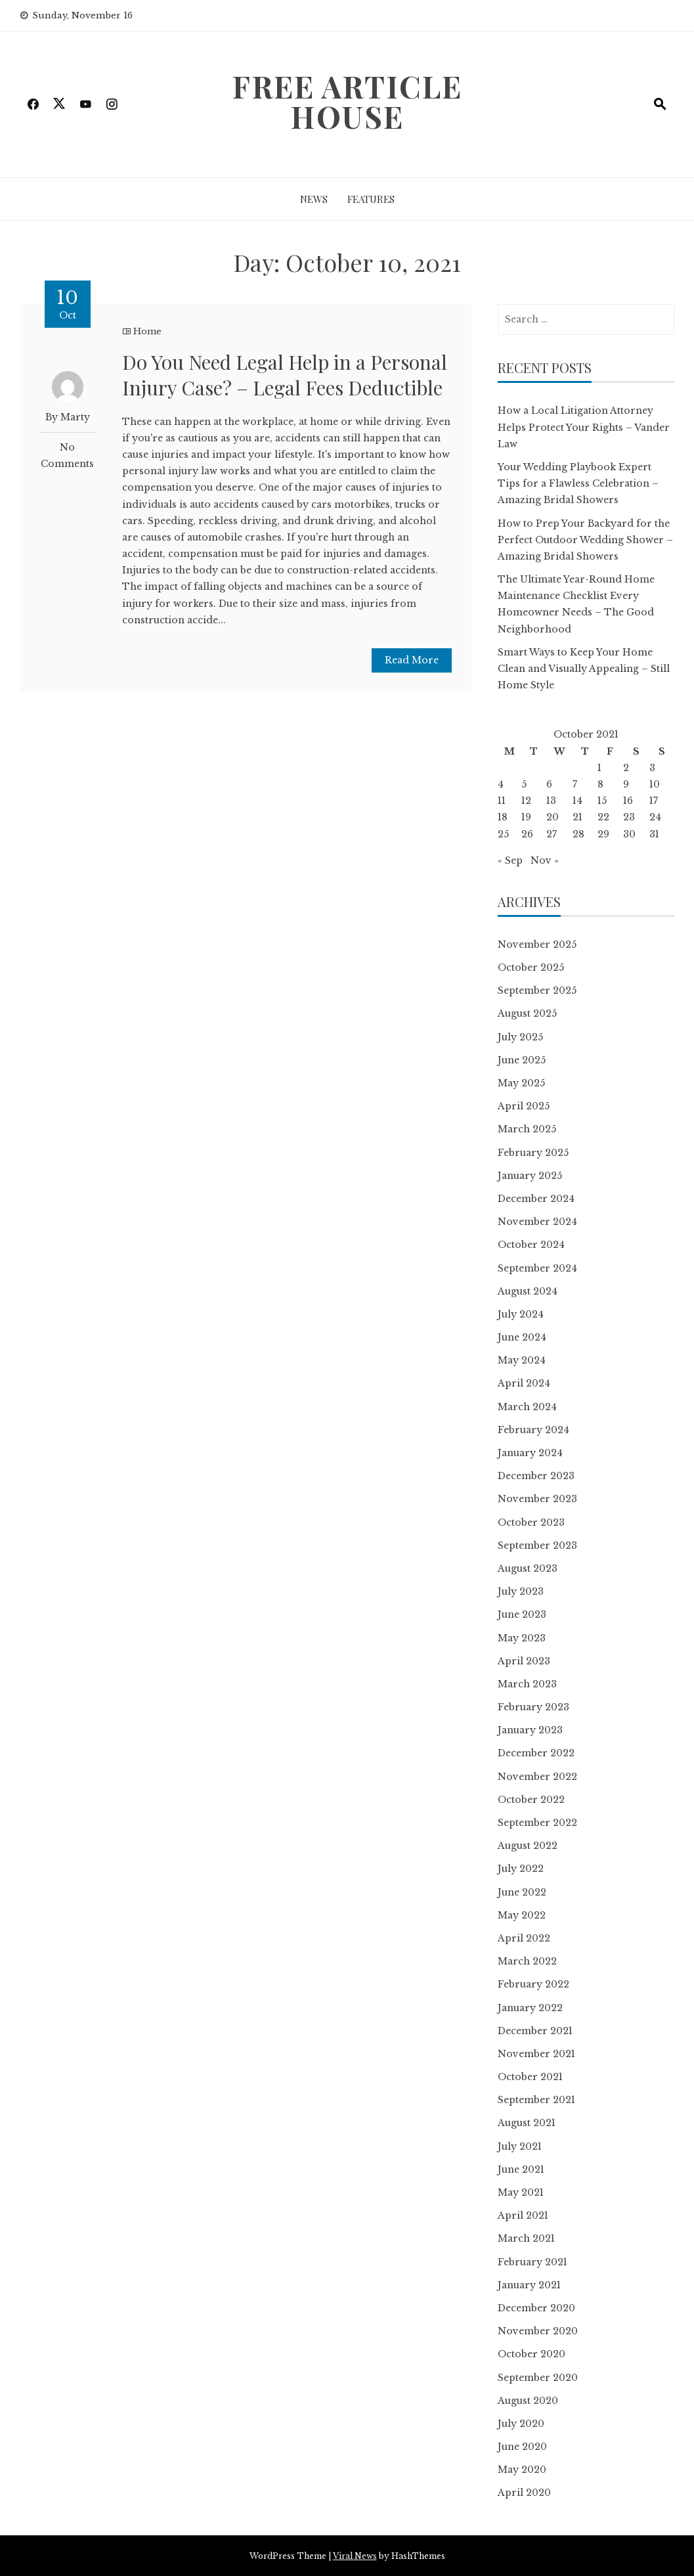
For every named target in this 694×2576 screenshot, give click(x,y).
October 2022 (531, 1800)
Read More (412, 660)
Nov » (545, 860)
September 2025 (537, 990)
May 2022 (522, 1915)
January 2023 (530, 1730)
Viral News (355, 2556)
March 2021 (526, 2238)
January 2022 (530, 2008)
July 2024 (521, 1314)
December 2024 (536, 1199)
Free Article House (347, 101)
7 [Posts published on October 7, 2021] (575, 784)
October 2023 (531, 1522)
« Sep (510, 860)
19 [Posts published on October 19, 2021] (526, 817)
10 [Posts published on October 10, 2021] (654, 784)
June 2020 (522, 2447)
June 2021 (521, 2169)
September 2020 (538, 2378)
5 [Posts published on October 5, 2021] (524, 784)
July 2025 (520, 1037)
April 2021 (523, 2215)
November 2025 (537, 944)
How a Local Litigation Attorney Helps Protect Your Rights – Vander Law (584, 427)
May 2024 (522, 1360)
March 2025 (527, 1129)
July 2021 (520, 2146)
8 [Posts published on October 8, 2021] (600, 784)
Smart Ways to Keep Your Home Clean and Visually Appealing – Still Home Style (584, 668)
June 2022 (522, 1892)
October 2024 (531, 1245)
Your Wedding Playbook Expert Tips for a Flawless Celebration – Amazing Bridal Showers (578, 483)
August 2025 (527, 1013)
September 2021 (536, 2100)
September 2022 (537, 1823)
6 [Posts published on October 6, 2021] (549, 784)
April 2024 (524, 1383)
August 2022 (527, 1846)
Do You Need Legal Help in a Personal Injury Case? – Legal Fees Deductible (284, 375)
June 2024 (522, 1337)
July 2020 (521, 2424)
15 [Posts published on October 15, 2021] (602, 801)
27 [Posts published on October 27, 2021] (551, 834)
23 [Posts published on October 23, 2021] (629, 817)
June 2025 (522, 1060)
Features (371, 199)
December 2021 (535, 2031)
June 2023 (522, 1614)
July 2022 (521, 1869)
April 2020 (524, 2492)
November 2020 (538, 2331)
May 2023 (522, 1638)
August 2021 (526, 2123)
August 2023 (527, 1568)
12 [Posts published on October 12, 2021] (526, 801)
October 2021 (530, 2077)
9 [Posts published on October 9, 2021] (626, 784)
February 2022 (533, 1984)
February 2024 (533, 1430)
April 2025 (524, 1106)
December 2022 (536, 1753)
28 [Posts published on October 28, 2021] (578, 834)
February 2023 (533, 1707)
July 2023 (521, 1591)
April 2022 (524, 1938)
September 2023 (537, 1545)
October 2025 (531, 967)
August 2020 (528, 2401)
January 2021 (529, 2285)
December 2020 (536, 2308)
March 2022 (527, 1961)
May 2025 (521, 1083)
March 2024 (527, 1407)
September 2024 (537, 1268)
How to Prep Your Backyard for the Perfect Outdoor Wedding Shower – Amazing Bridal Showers (585, 540)
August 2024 (527, 1291)
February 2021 (532, 2262)
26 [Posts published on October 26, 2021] (527, 834)
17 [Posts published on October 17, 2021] (653, 801)
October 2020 (531, 2354)
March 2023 (527, 1684)
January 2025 (530, 1176)
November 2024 (537, 1222)
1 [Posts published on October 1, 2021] (599, 768)
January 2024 (530, 1453)
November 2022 (537, 1777)
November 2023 (537, 1499)
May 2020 (522, 2470)
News (314, 199)
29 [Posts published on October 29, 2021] (603, 834)
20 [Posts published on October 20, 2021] (552, 817)
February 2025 (533, 1153)
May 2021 (521, 2192)
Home (147, 331)
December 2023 (536, 1476)
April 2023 (524, 1661)
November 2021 (536, 2054)
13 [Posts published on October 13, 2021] (551, 801)
